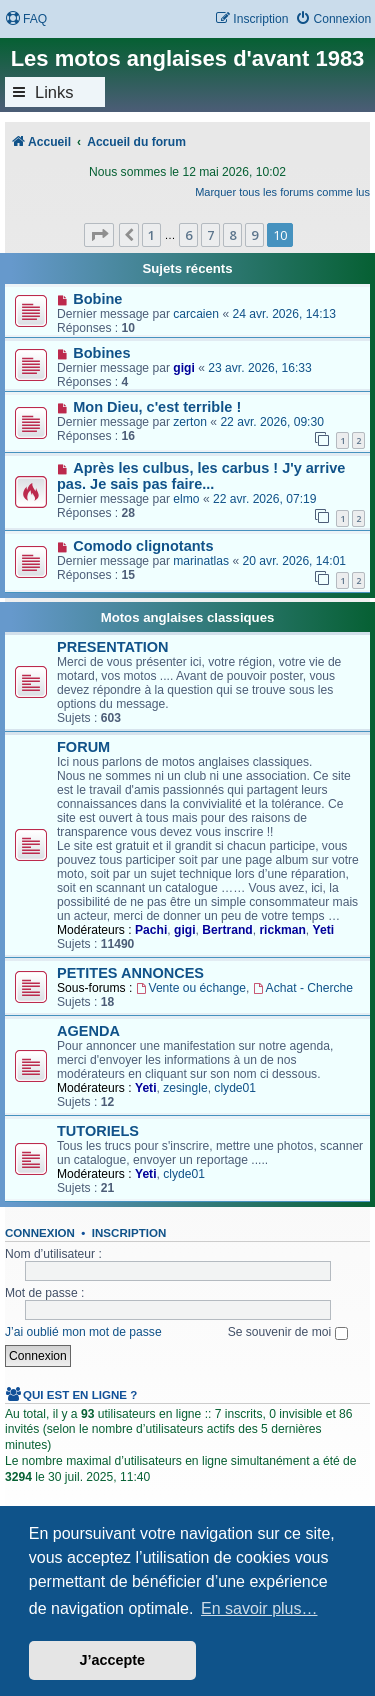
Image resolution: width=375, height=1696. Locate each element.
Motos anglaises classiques (188, 617)
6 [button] (188, 235)
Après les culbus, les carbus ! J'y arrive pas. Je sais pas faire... (201, 476)
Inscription (129, 1233)
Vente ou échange (191, 988)
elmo (186, 499)
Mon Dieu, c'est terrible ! (157, 407)
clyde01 (235, 1088)
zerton (190, 422)
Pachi (151, 930)
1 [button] (151, 235)
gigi (184, 368)
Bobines (101, 353)
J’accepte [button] (113, 1660)
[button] (99, 235)
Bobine (97, 299)
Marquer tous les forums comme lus (282, 192)
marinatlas (201, 561)
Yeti (324, 930)
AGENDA (88, 1031)
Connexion (40, 1233)
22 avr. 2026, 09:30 (272, 422)
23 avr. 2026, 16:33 (260, 368)
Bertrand (227, 930)
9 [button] (254, 235)
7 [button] (210, 235)
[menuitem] (26, 19)
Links (54, 92)
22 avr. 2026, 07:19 (265, 499)
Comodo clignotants (143, 546)
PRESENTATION (113, 647)
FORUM (83, 747)
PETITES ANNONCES (130, 973)
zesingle (185, 1088)
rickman (282, 930)
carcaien (196, 314)
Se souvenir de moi (288, 1332)
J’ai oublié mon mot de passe (83, 1332)
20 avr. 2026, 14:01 (295, 561)
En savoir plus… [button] (259, 1608)
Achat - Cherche (303, 988)
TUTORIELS (98, 1131)
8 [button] (232, 235)
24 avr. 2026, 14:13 (284, 314)
